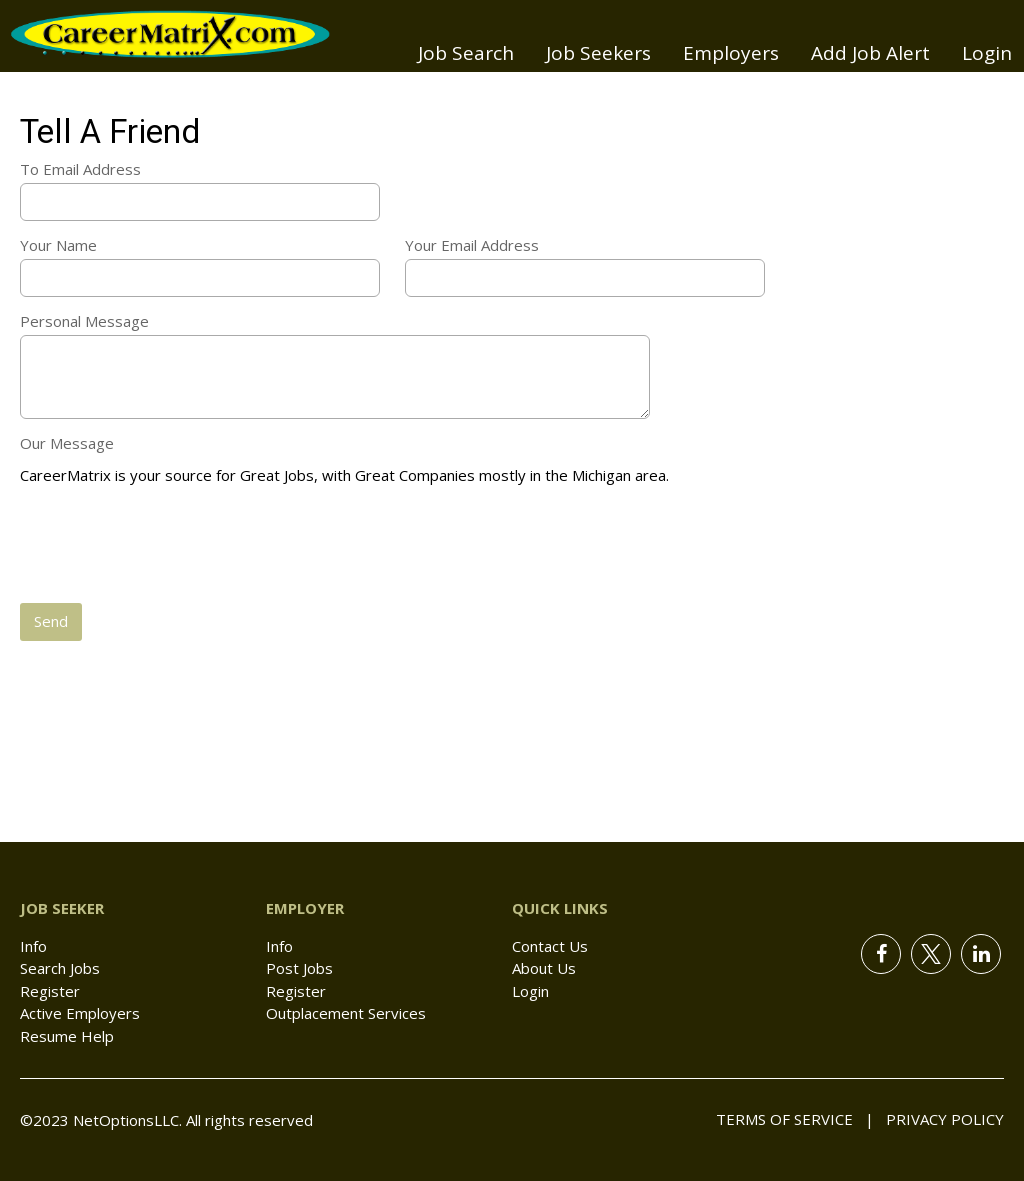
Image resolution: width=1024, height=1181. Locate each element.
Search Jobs (60, 968)
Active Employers (80, 1013)
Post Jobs (299, 968)
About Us (544, 968)
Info (33, 946)
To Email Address (80, 169)
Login (987, 53)
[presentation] (172, 546)
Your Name (58, 245)
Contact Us (550, 946)
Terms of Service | (795, 1119)
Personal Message (84, 321)
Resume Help (67, 1036)
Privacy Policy (939, 1119)
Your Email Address (472, 245)
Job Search (466, 53)
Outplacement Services (346, 1013)
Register (50, 991)
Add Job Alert (870, 53)
